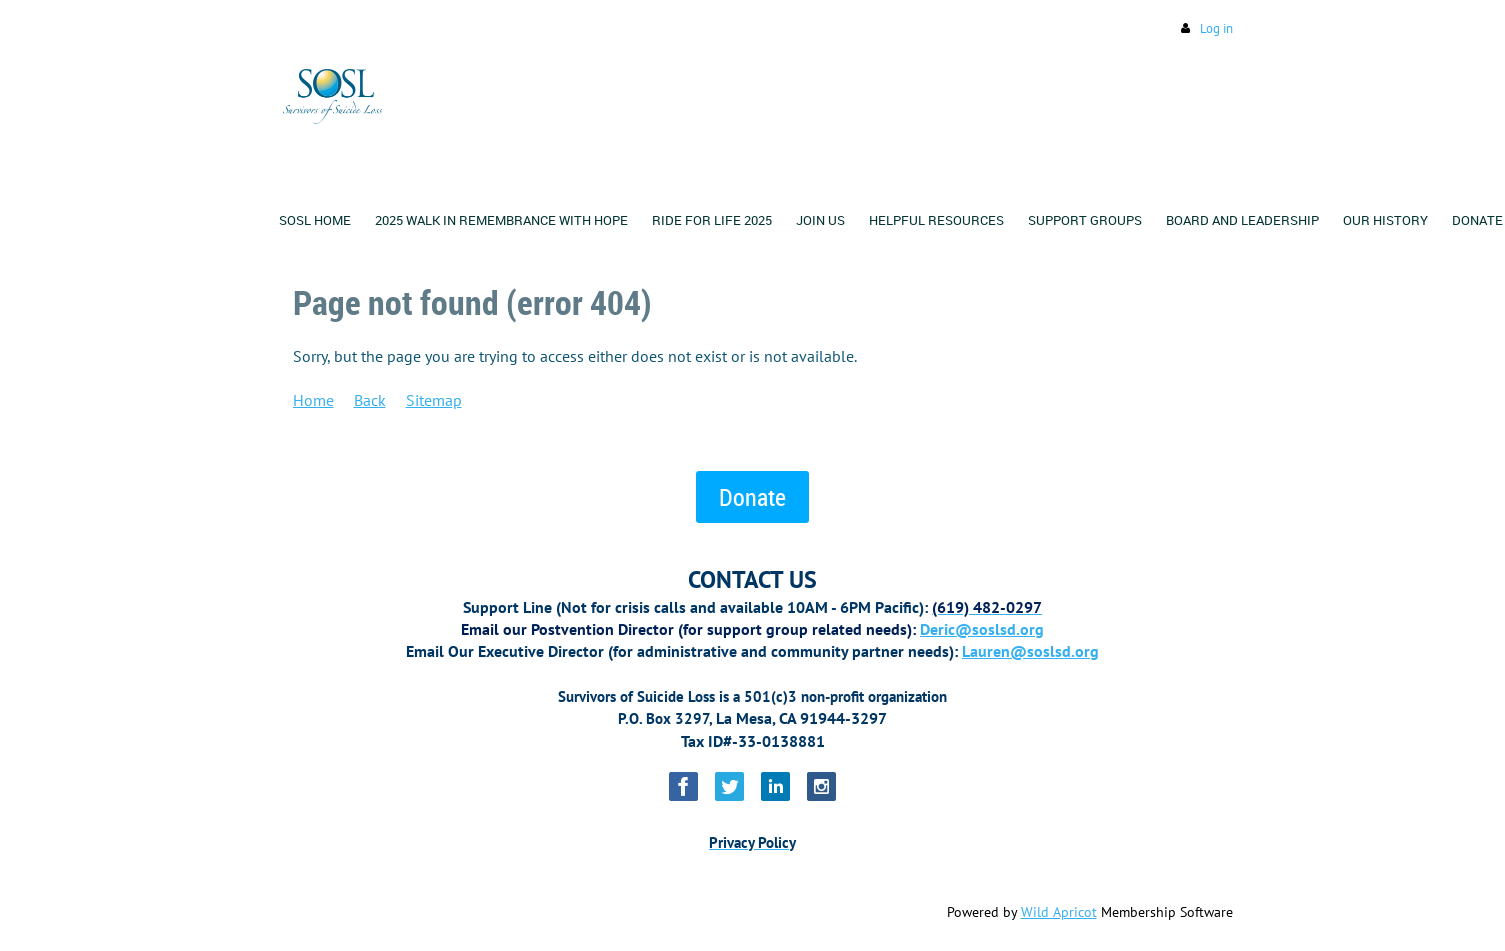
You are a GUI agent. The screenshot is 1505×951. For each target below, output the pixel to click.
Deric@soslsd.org (982, 629)
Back (370, 400)
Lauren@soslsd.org (1030, 651)
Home (313, 400)
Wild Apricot (1059, 912)
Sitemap (434, 400)
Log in (1216, 28)
